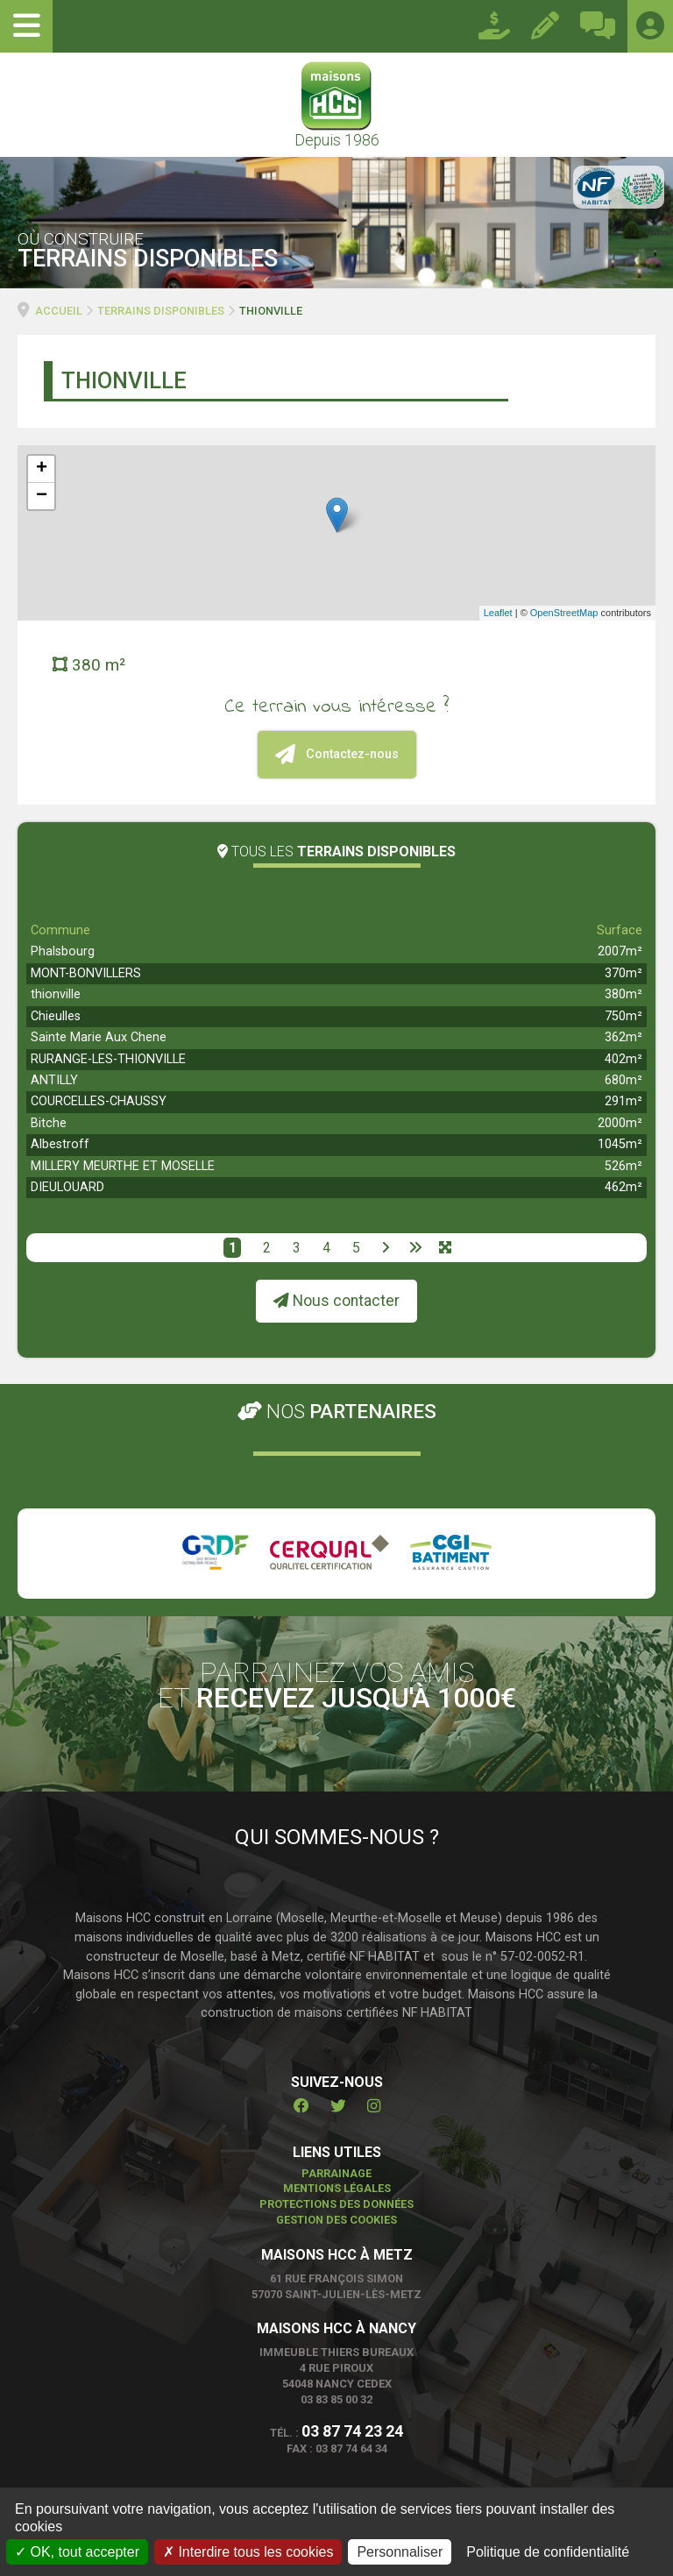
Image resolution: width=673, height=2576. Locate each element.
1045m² (620, 1144)
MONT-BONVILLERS (86, 973)
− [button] (41, 496)
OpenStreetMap (564, 612)
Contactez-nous (337, 754)
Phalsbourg (63, 951)
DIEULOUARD (67, 1187)
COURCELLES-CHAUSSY (98, 1101)
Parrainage (336, 2173)
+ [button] (41, 469)
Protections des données (336, 2204)
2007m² (620, 951)
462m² (623, 1187)
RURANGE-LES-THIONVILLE (108, 1059)
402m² (623, 1059)
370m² (623, 973)
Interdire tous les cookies (248, 2551)
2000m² (620, 1123)
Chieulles (56, 1016)
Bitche (49, 1123)
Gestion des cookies (336, 2219)
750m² (623, 1016)
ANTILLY (54, 1080)
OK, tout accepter (77, 2551)
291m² (623, 1101)
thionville (56, 994)
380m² (623, 994)
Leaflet (498, 612)
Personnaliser (400, 2551)
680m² (623, 1080)
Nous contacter (336, 1300)
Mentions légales (337, 2188)
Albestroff (60, 1144)
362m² (623, 1037)
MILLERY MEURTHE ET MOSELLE (123, 1166)
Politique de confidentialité (547, 2551)
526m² (623, 1166)
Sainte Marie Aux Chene (98, 1037)
